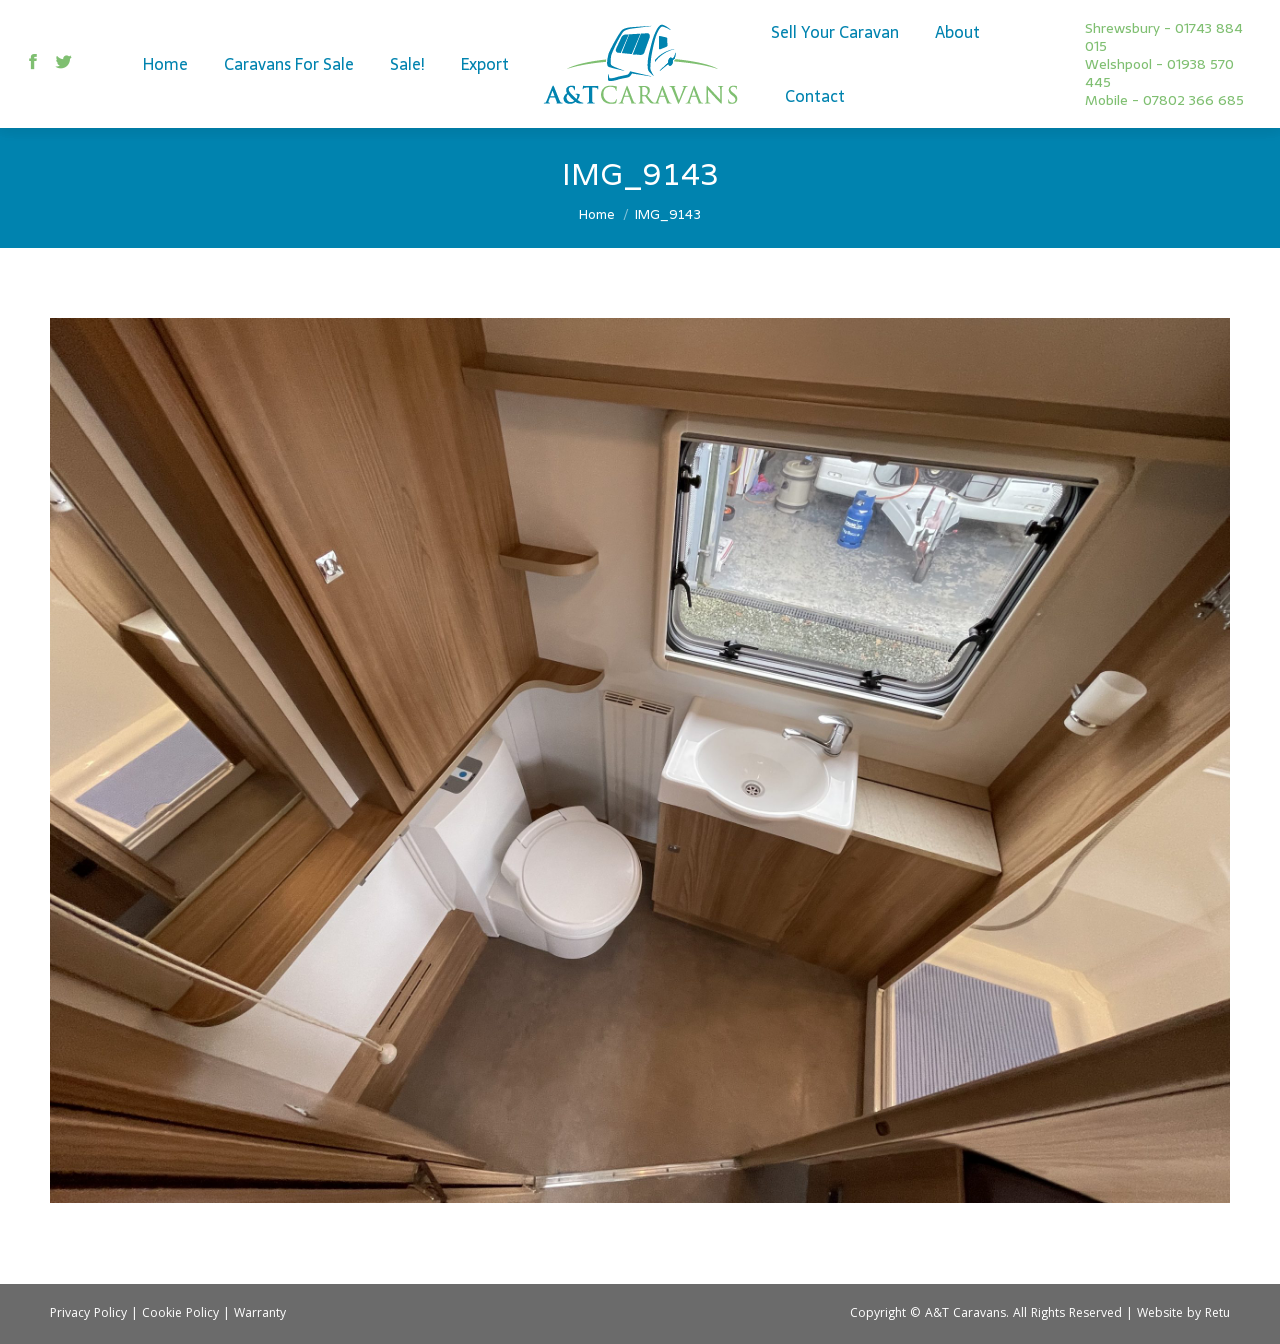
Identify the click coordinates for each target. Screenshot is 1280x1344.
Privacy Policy (88, 1314)
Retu (1217, 1314)
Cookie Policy (180, 1314)
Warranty (260, 1314)
